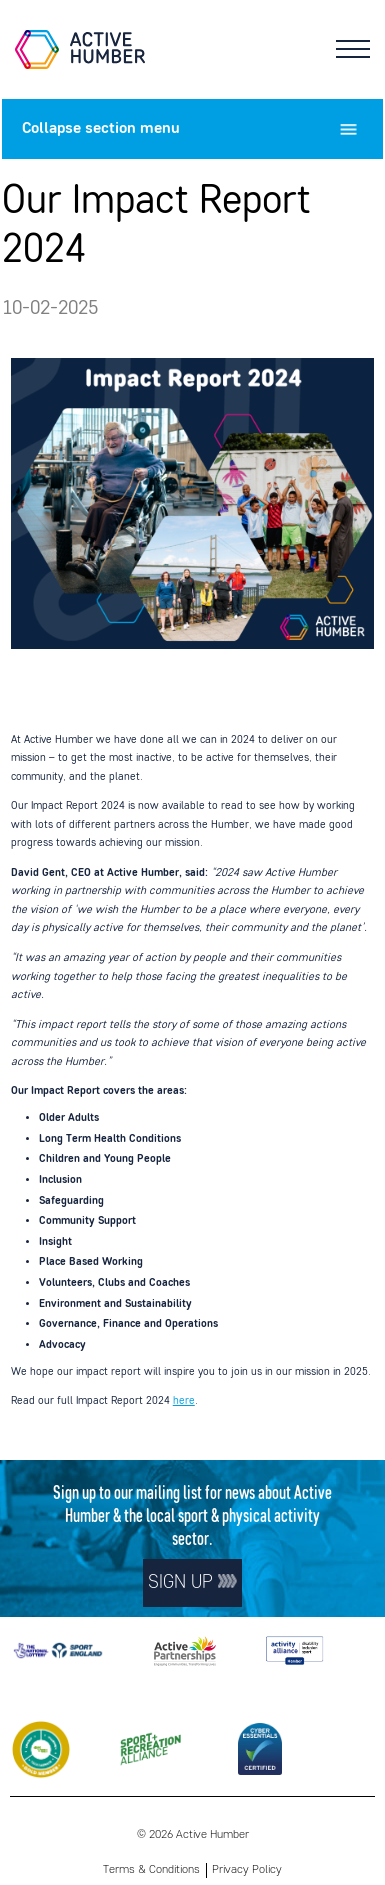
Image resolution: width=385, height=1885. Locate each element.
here (184, 1401)
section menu (192, 129)
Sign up (192, 1582)
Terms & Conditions (151, 1870)
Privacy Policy (247, 1870)
